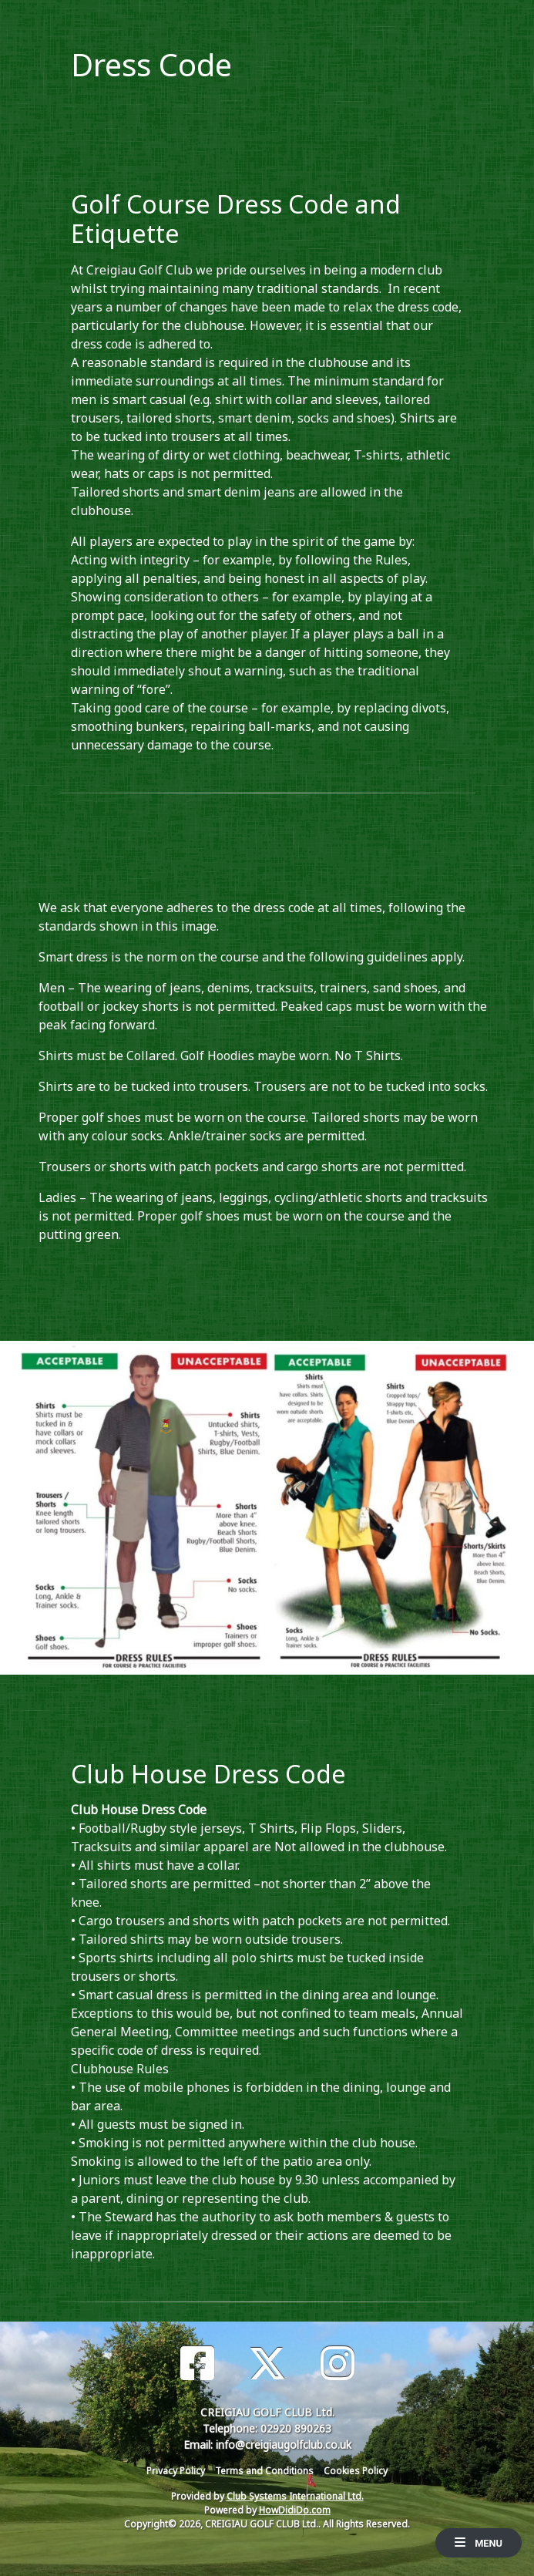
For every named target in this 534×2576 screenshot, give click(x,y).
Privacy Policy (175, 2470)
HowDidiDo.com (295, 2510)
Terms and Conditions (264, 2470)
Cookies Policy (356, 2470)
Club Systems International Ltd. (295, 2496)
